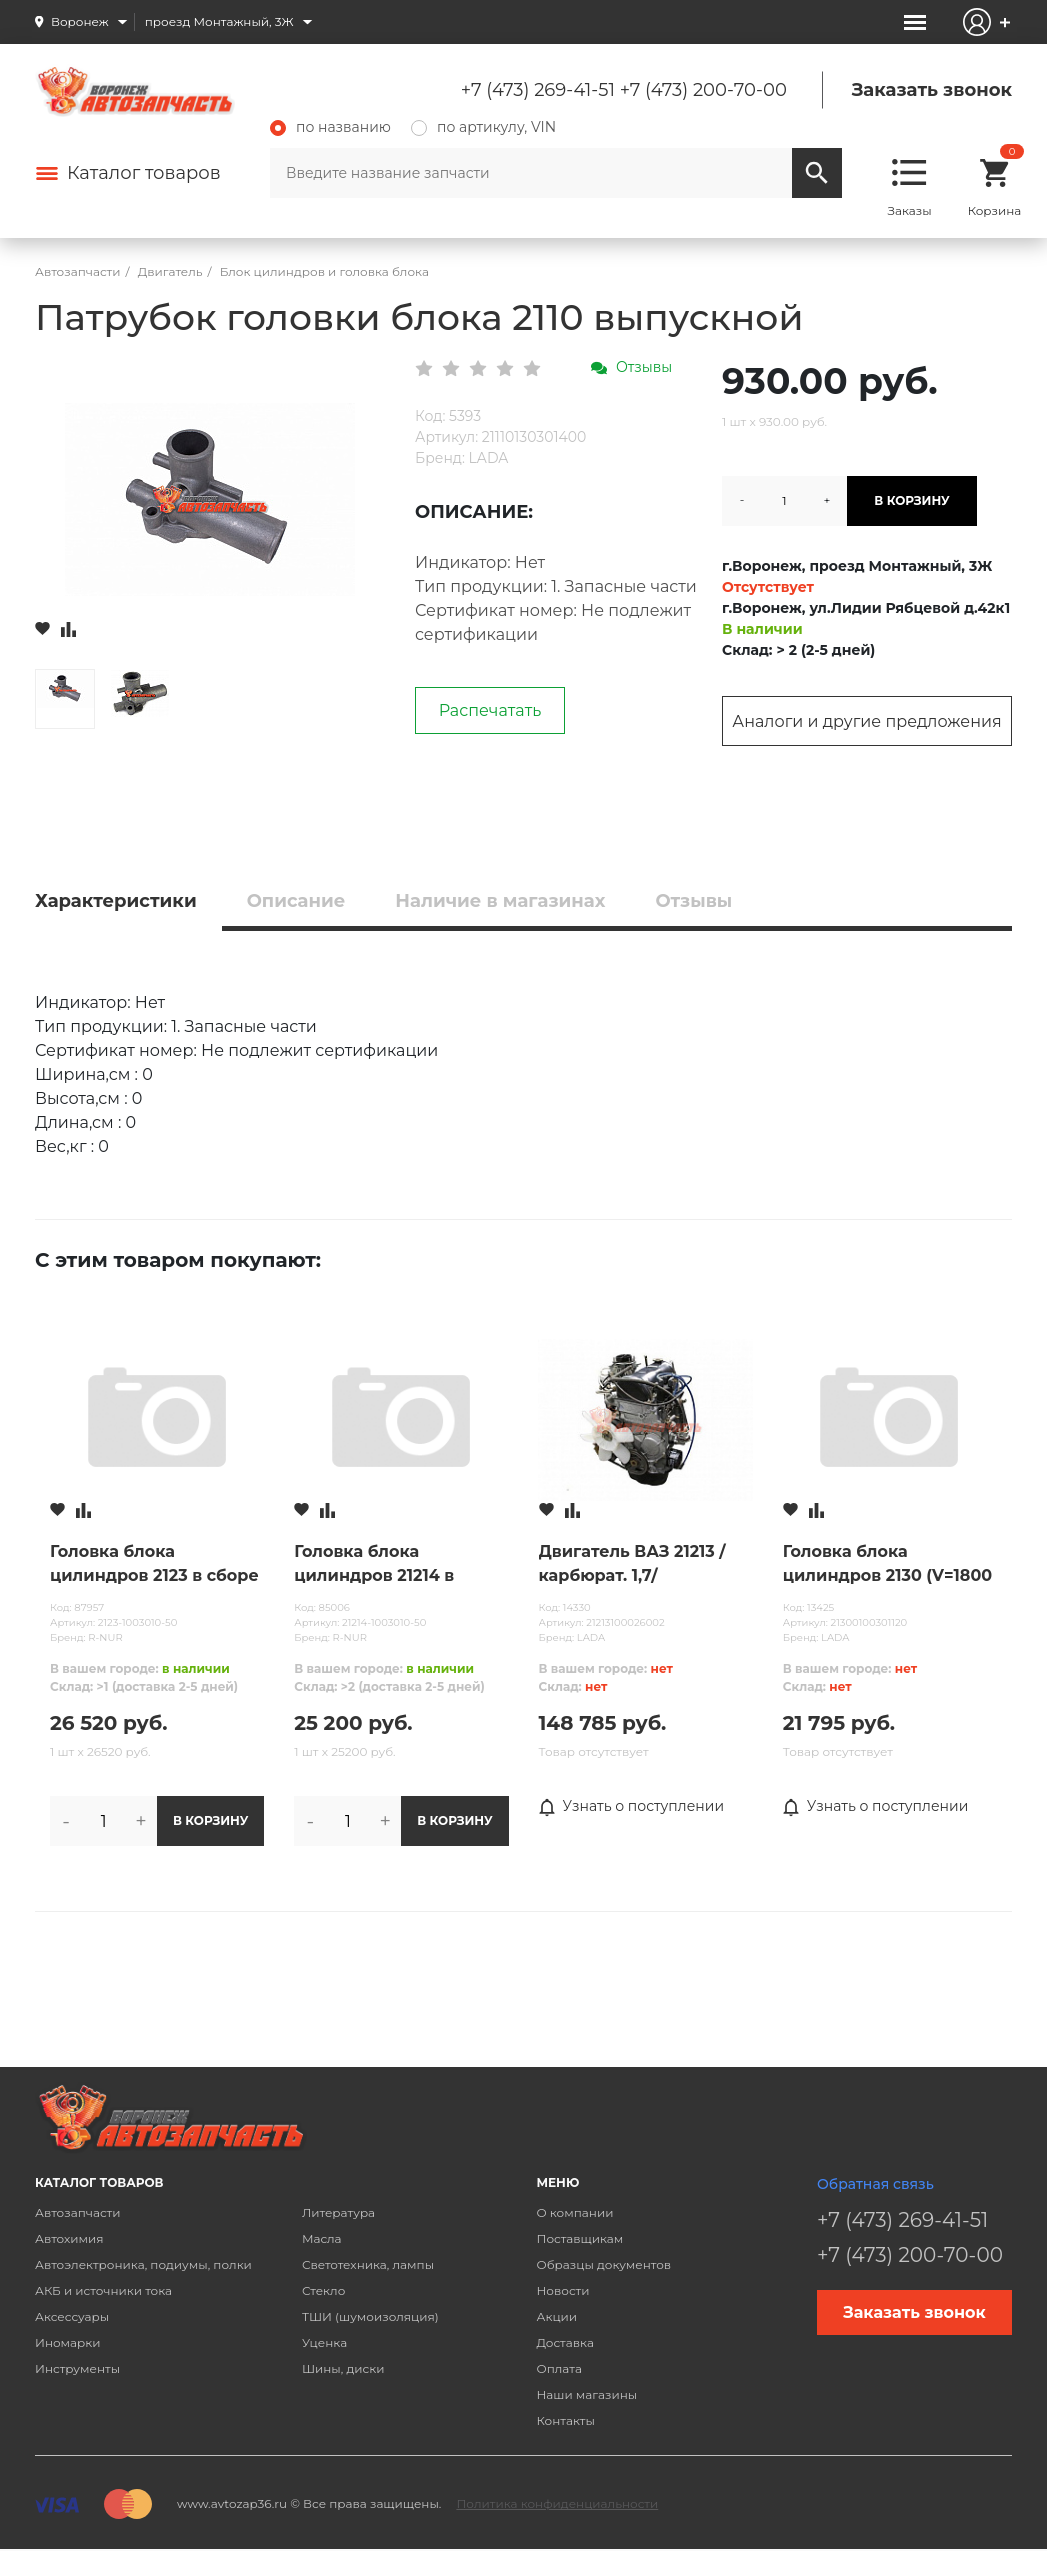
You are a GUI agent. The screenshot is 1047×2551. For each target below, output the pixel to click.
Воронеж (80, 21)
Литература (338, 2212)
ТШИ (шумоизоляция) (370, 2316)
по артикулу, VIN (483, 127)
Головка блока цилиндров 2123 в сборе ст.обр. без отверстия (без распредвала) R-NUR (154, 1565)
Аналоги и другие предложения (866, 721)
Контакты (565, 2420)
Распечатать (490, 710)
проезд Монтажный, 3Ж (219, 21)
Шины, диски (343, 2368)
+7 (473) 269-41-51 (538, 90)
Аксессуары (72, 2316)
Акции (556, 2316)
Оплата (559, 2368)
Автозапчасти (78, 2212)
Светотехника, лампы (368, 2264)
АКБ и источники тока (103, 2290)
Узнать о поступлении (632, 1807)
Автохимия (69, 2238)
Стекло (323, 2290)
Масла (322, 2238)
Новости (562, 2290)
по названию (330, 127)
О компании (574, 2212)
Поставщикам (579, 2238)
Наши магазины (586, 2394)
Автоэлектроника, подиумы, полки (143, 2264)
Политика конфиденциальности (557, 2503)
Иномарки (68, 2342)
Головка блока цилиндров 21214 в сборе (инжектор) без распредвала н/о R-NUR (396, 1565)
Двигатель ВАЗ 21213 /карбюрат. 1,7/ (632, 1563)
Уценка (324, 2342)
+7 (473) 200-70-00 (703, 90)
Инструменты (77, 2368)
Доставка (564, 2342)
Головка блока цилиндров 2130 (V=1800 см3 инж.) (887, 1565)
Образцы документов (603, 2264)
